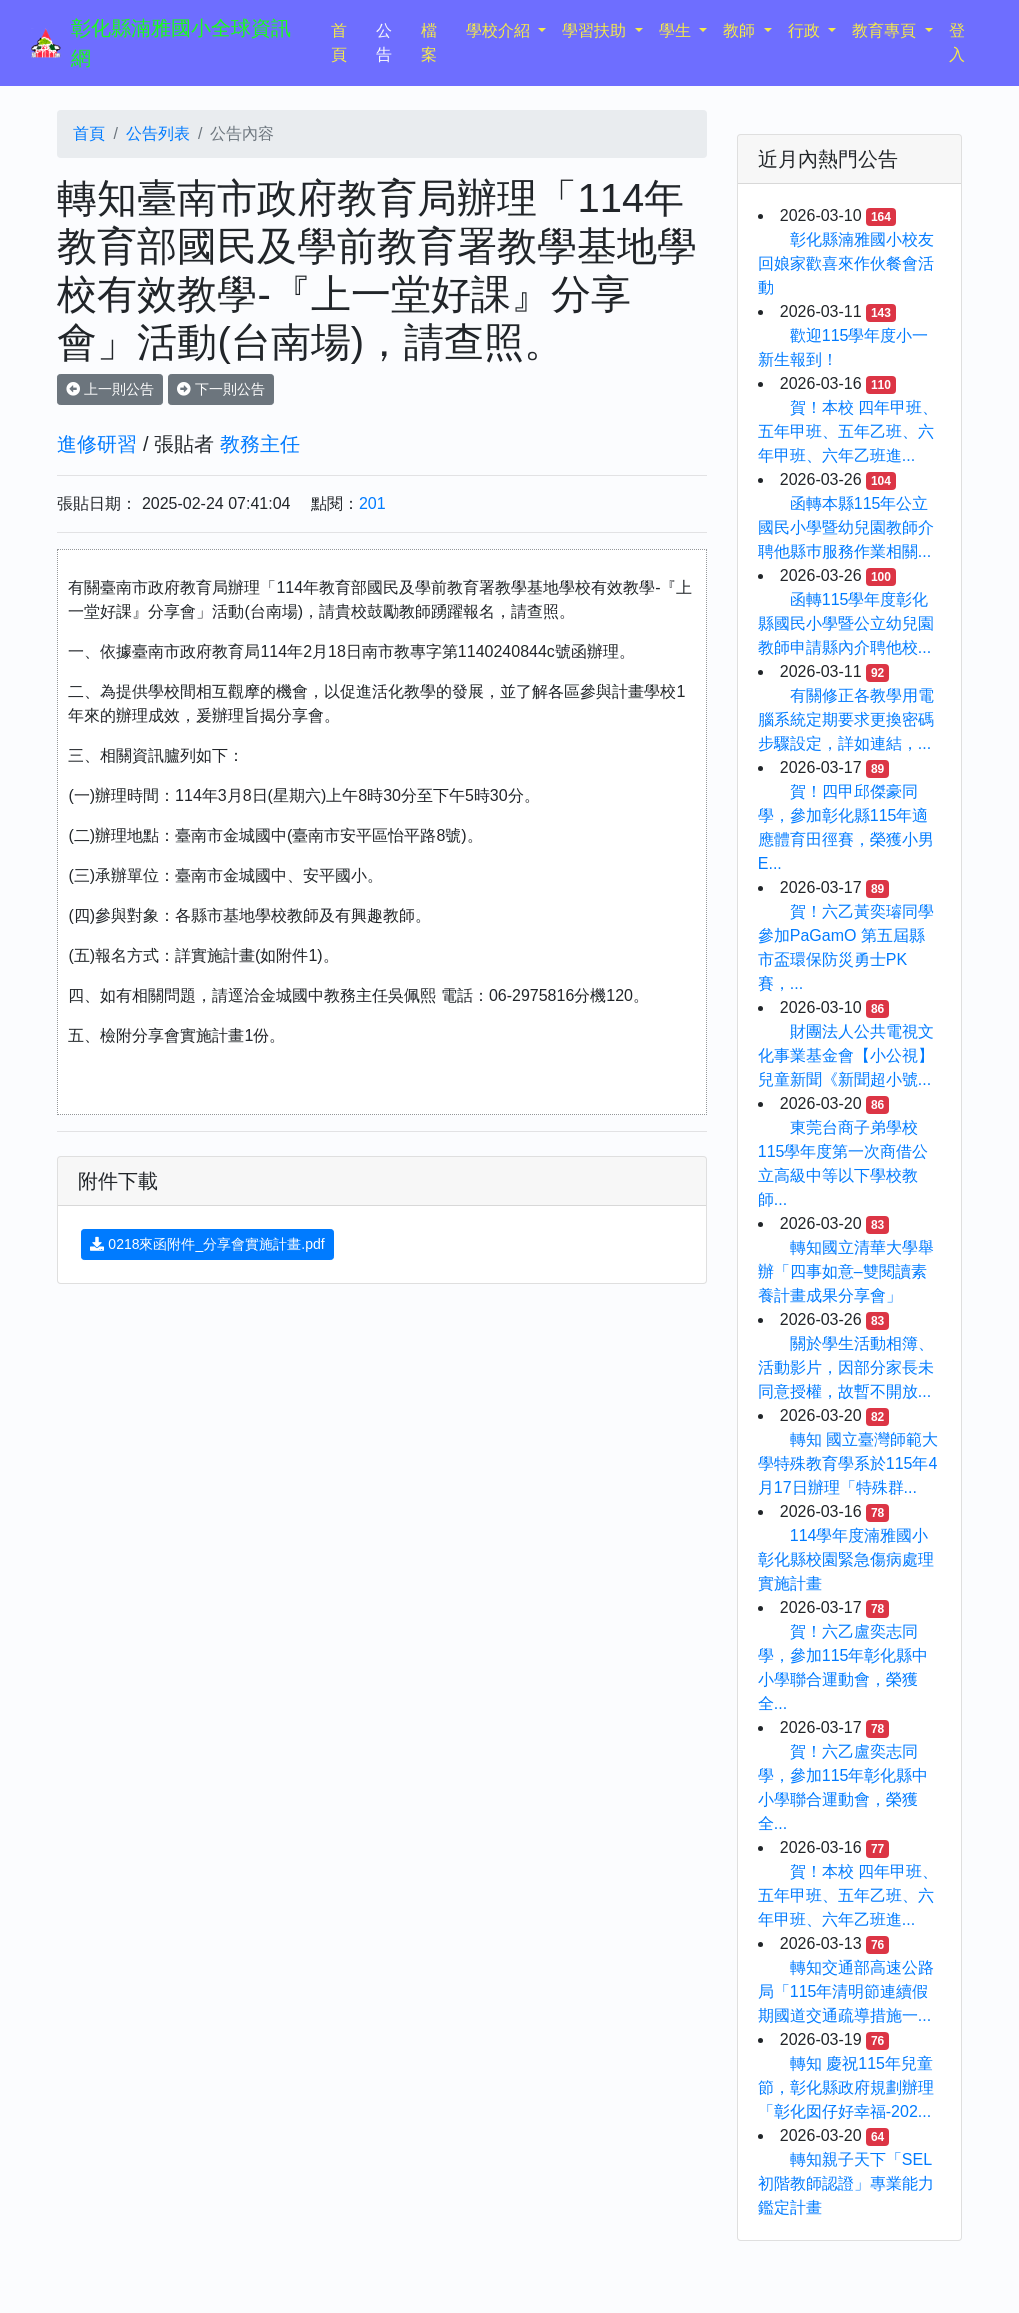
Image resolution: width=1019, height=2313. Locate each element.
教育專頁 (886, 30)
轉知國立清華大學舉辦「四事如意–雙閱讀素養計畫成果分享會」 (846, 1271)
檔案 (429, 42)
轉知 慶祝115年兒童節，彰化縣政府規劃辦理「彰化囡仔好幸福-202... (846, 2087)
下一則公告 (221, 389)
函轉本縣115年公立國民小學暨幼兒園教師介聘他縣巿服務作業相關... (846, 527)
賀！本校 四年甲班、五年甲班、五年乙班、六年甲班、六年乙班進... (848, 431)
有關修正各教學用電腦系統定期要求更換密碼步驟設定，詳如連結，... (846, 719)
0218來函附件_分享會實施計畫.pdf (207, 1244)
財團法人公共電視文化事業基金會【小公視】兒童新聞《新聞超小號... (846, 1055)
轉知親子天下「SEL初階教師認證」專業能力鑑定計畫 (846, 2183)
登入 (957, 42)
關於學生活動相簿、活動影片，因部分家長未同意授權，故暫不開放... (846, 1367)
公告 (384, 42)
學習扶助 (596, 30)
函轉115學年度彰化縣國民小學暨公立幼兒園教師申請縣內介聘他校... (846, 623)
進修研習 (97, 444)
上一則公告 (110, 389)
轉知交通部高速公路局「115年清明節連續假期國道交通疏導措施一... (846, 1991)
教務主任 (260, 444)
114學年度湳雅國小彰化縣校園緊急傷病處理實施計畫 (846, 1559)
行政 (806, 30)
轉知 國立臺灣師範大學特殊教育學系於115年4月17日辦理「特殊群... (848, 1463)
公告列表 (158, 133)
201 (372, 503)
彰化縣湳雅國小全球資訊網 (181, 43)
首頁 (349, 42)
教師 (741, 30)
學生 (677, 30)
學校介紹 (500, 30)
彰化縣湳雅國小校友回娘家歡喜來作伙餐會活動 (846, 263)
